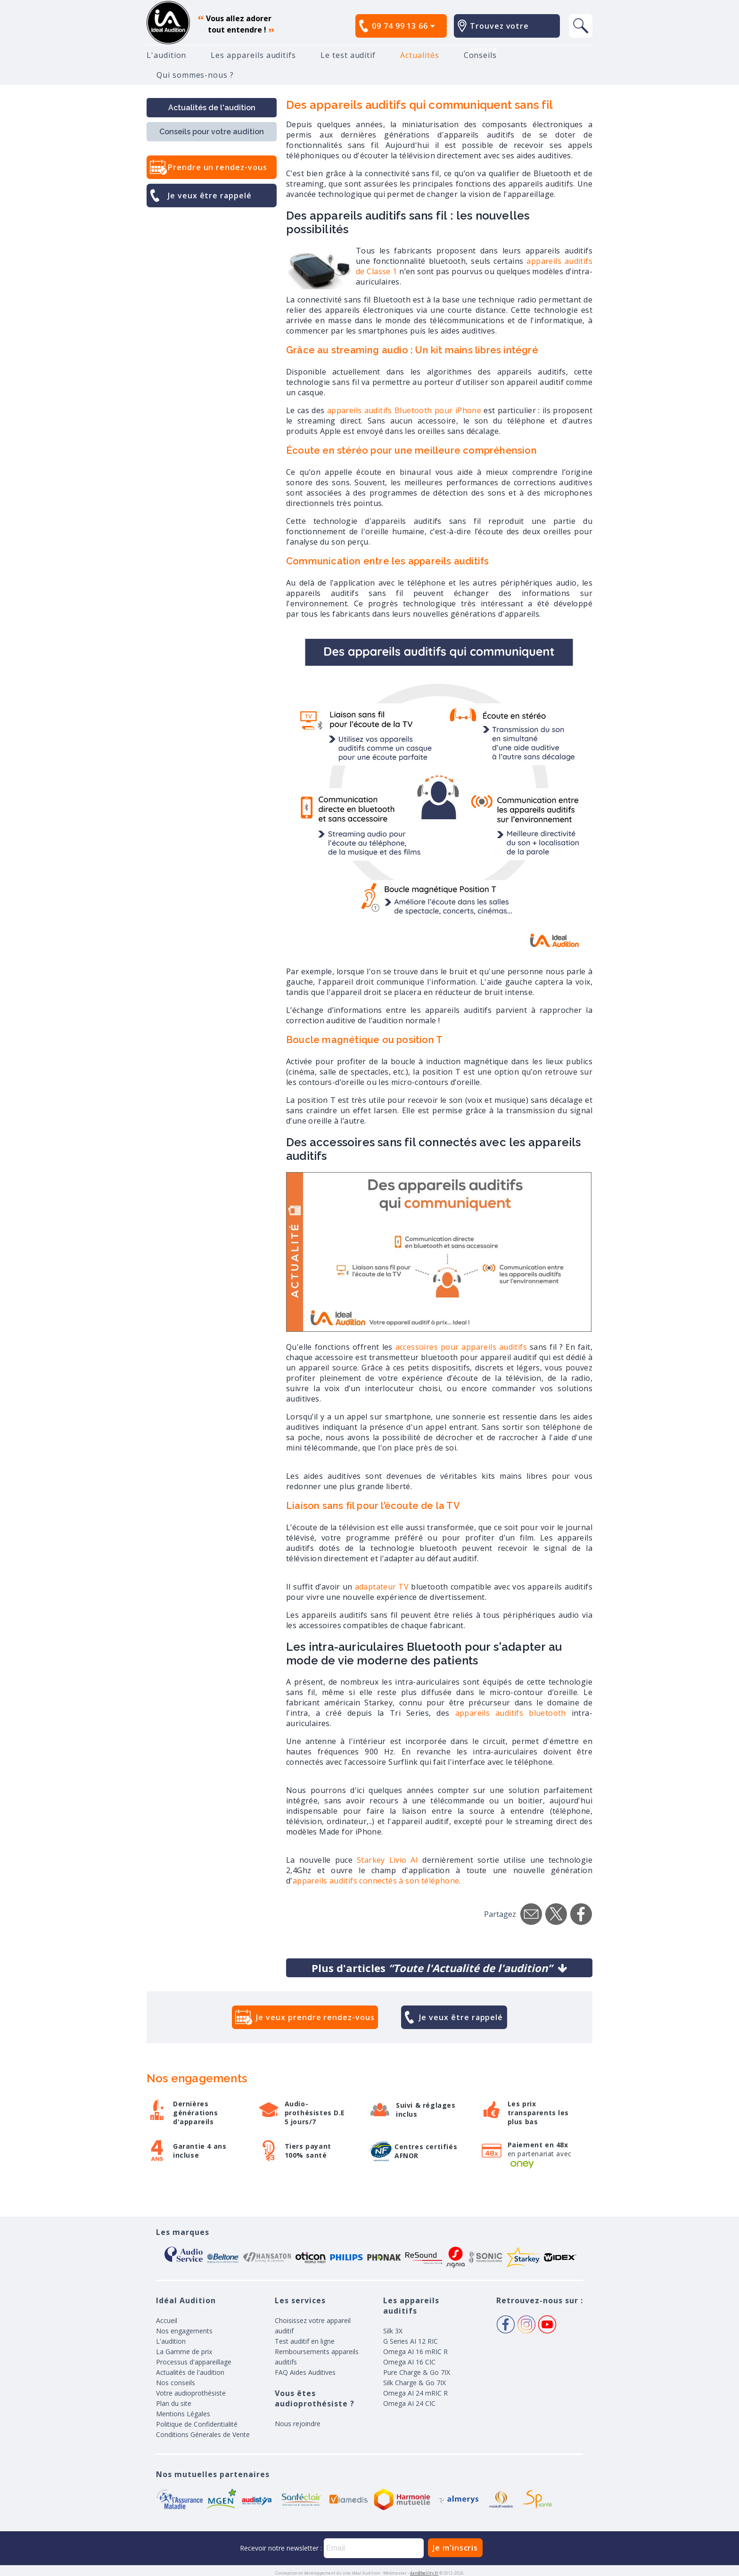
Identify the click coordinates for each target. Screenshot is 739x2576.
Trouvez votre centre (499, 38)
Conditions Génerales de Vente (203, 2434)
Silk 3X (392, 2330)
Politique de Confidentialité (197, 2424)
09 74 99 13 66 (403, 26)
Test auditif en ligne (305, 2341)
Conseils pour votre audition (211, 131)
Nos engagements (184, 2330)
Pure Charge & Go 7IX (416, 2372)
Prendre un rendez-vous (217, 167)
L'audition (166, 55)
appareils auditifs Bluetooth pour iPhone (405, 410)
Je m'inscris (455, 2548)
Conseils (480, 55)
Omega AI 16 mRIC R (415, 2351)
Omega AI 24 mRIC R (415, 2393)
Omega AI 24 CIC (409, 2403)
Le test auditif (348, 55)
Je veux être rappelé (210, 195)
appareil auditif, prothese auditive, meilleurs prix (168, 22)
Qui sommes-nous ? (195, 75)
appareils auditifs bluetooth (510, 1713)
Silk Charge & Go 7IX (414, 2382)
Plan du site (173, 2403)
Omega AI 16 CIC (409, 2361)
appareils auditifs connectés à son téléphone (376, 1880)
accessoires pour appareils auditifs (461, 1347)
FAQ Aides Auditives (305, 2372)
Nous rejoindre (297, 2423)
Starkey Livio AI (387, 1860)
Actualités (419, 55)
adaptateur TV (383, 1586)
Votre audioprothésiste (191, 2393)
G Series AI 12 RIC (410, 2341)
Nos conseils (175, 2382)
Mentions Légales (183, 2413)
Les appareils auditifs (253, 55)
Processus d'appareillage (193, 2361)
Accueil (166, 2320)
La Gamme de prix (184, 2351)
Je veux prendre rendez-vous (315, 2017)
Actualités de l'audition (211, 107)
